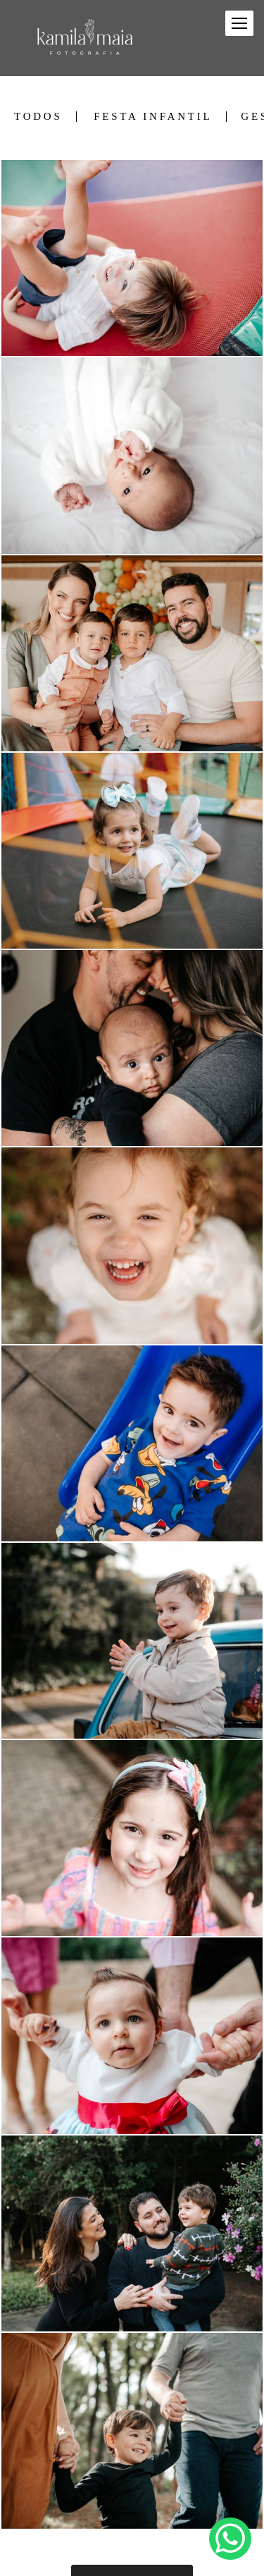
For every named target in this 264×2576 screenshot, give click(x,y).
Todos (38, 116)
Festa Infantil (153, 116)
